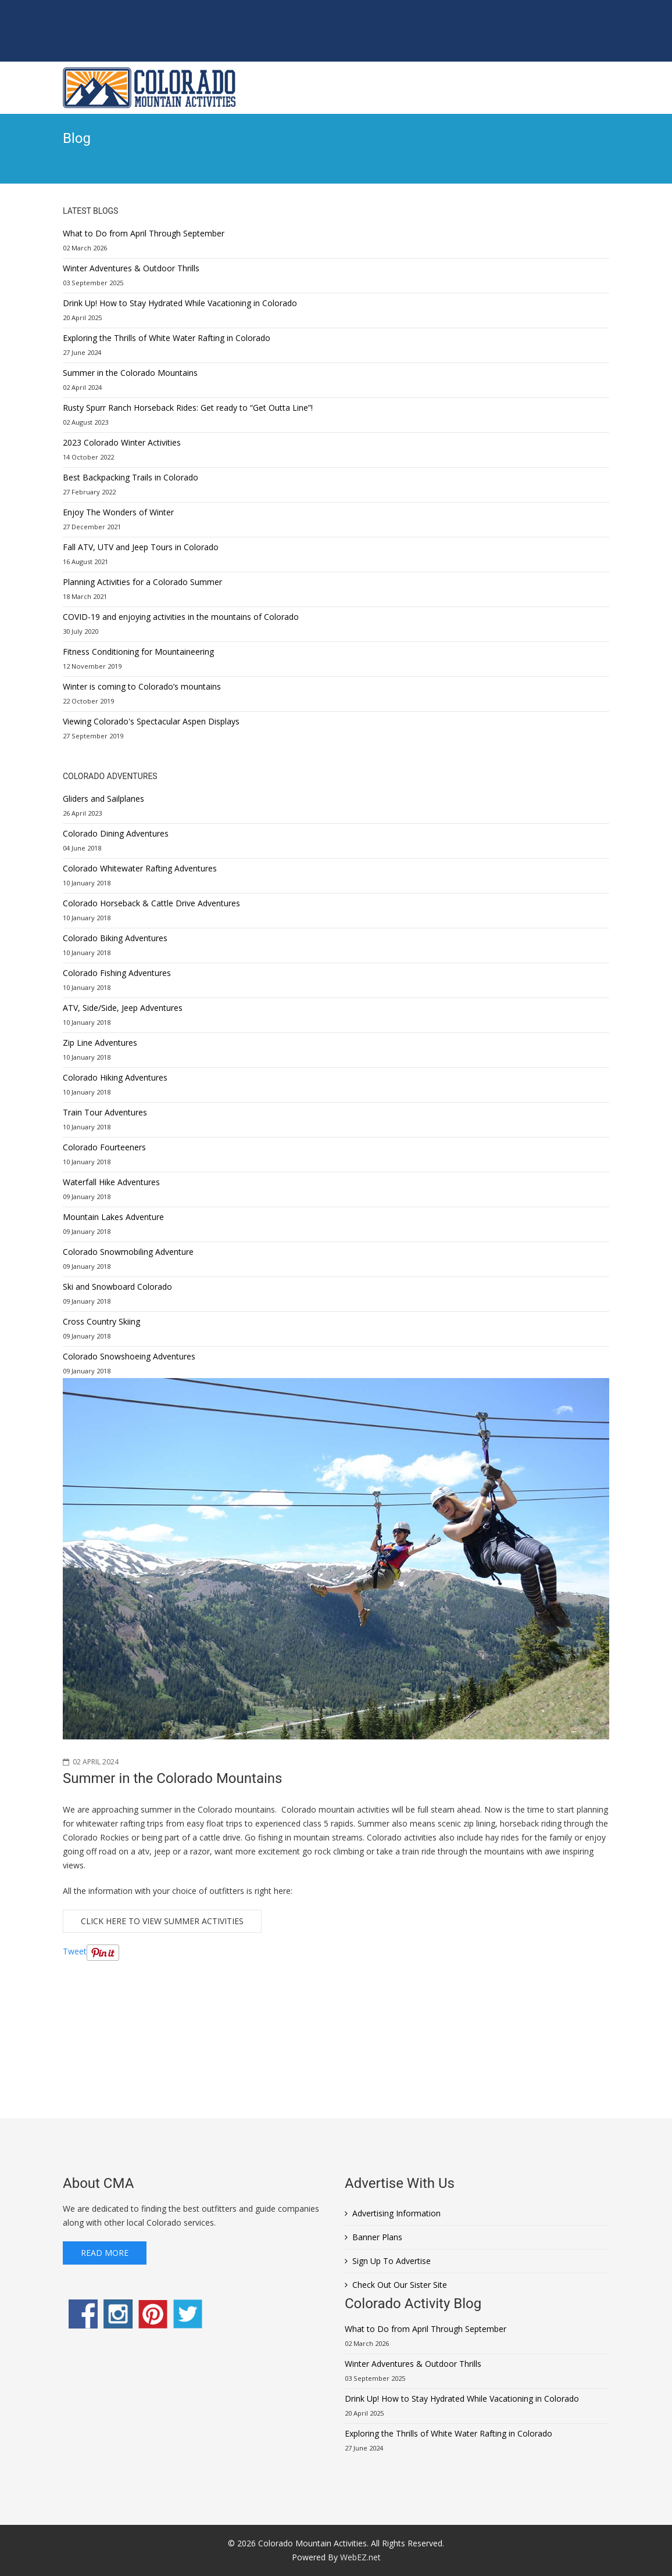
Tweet (75, 1951)
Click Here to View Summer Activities (162, 1920)
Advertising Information (396, 2213)
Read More (104, 2252)
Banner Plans (377, 2237)
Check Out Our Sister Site (399, 2284)
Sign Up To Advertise (391, 2260)
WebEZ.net (360, 2557)
